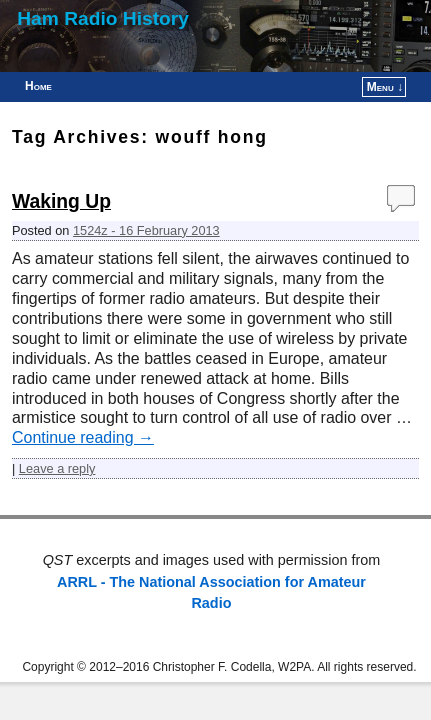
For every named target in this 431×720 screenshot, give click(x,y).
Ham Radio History (103, 18)
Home (38, 86)
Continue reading (83, 437)
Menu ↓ (385, 87)
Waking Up (61, 201)
